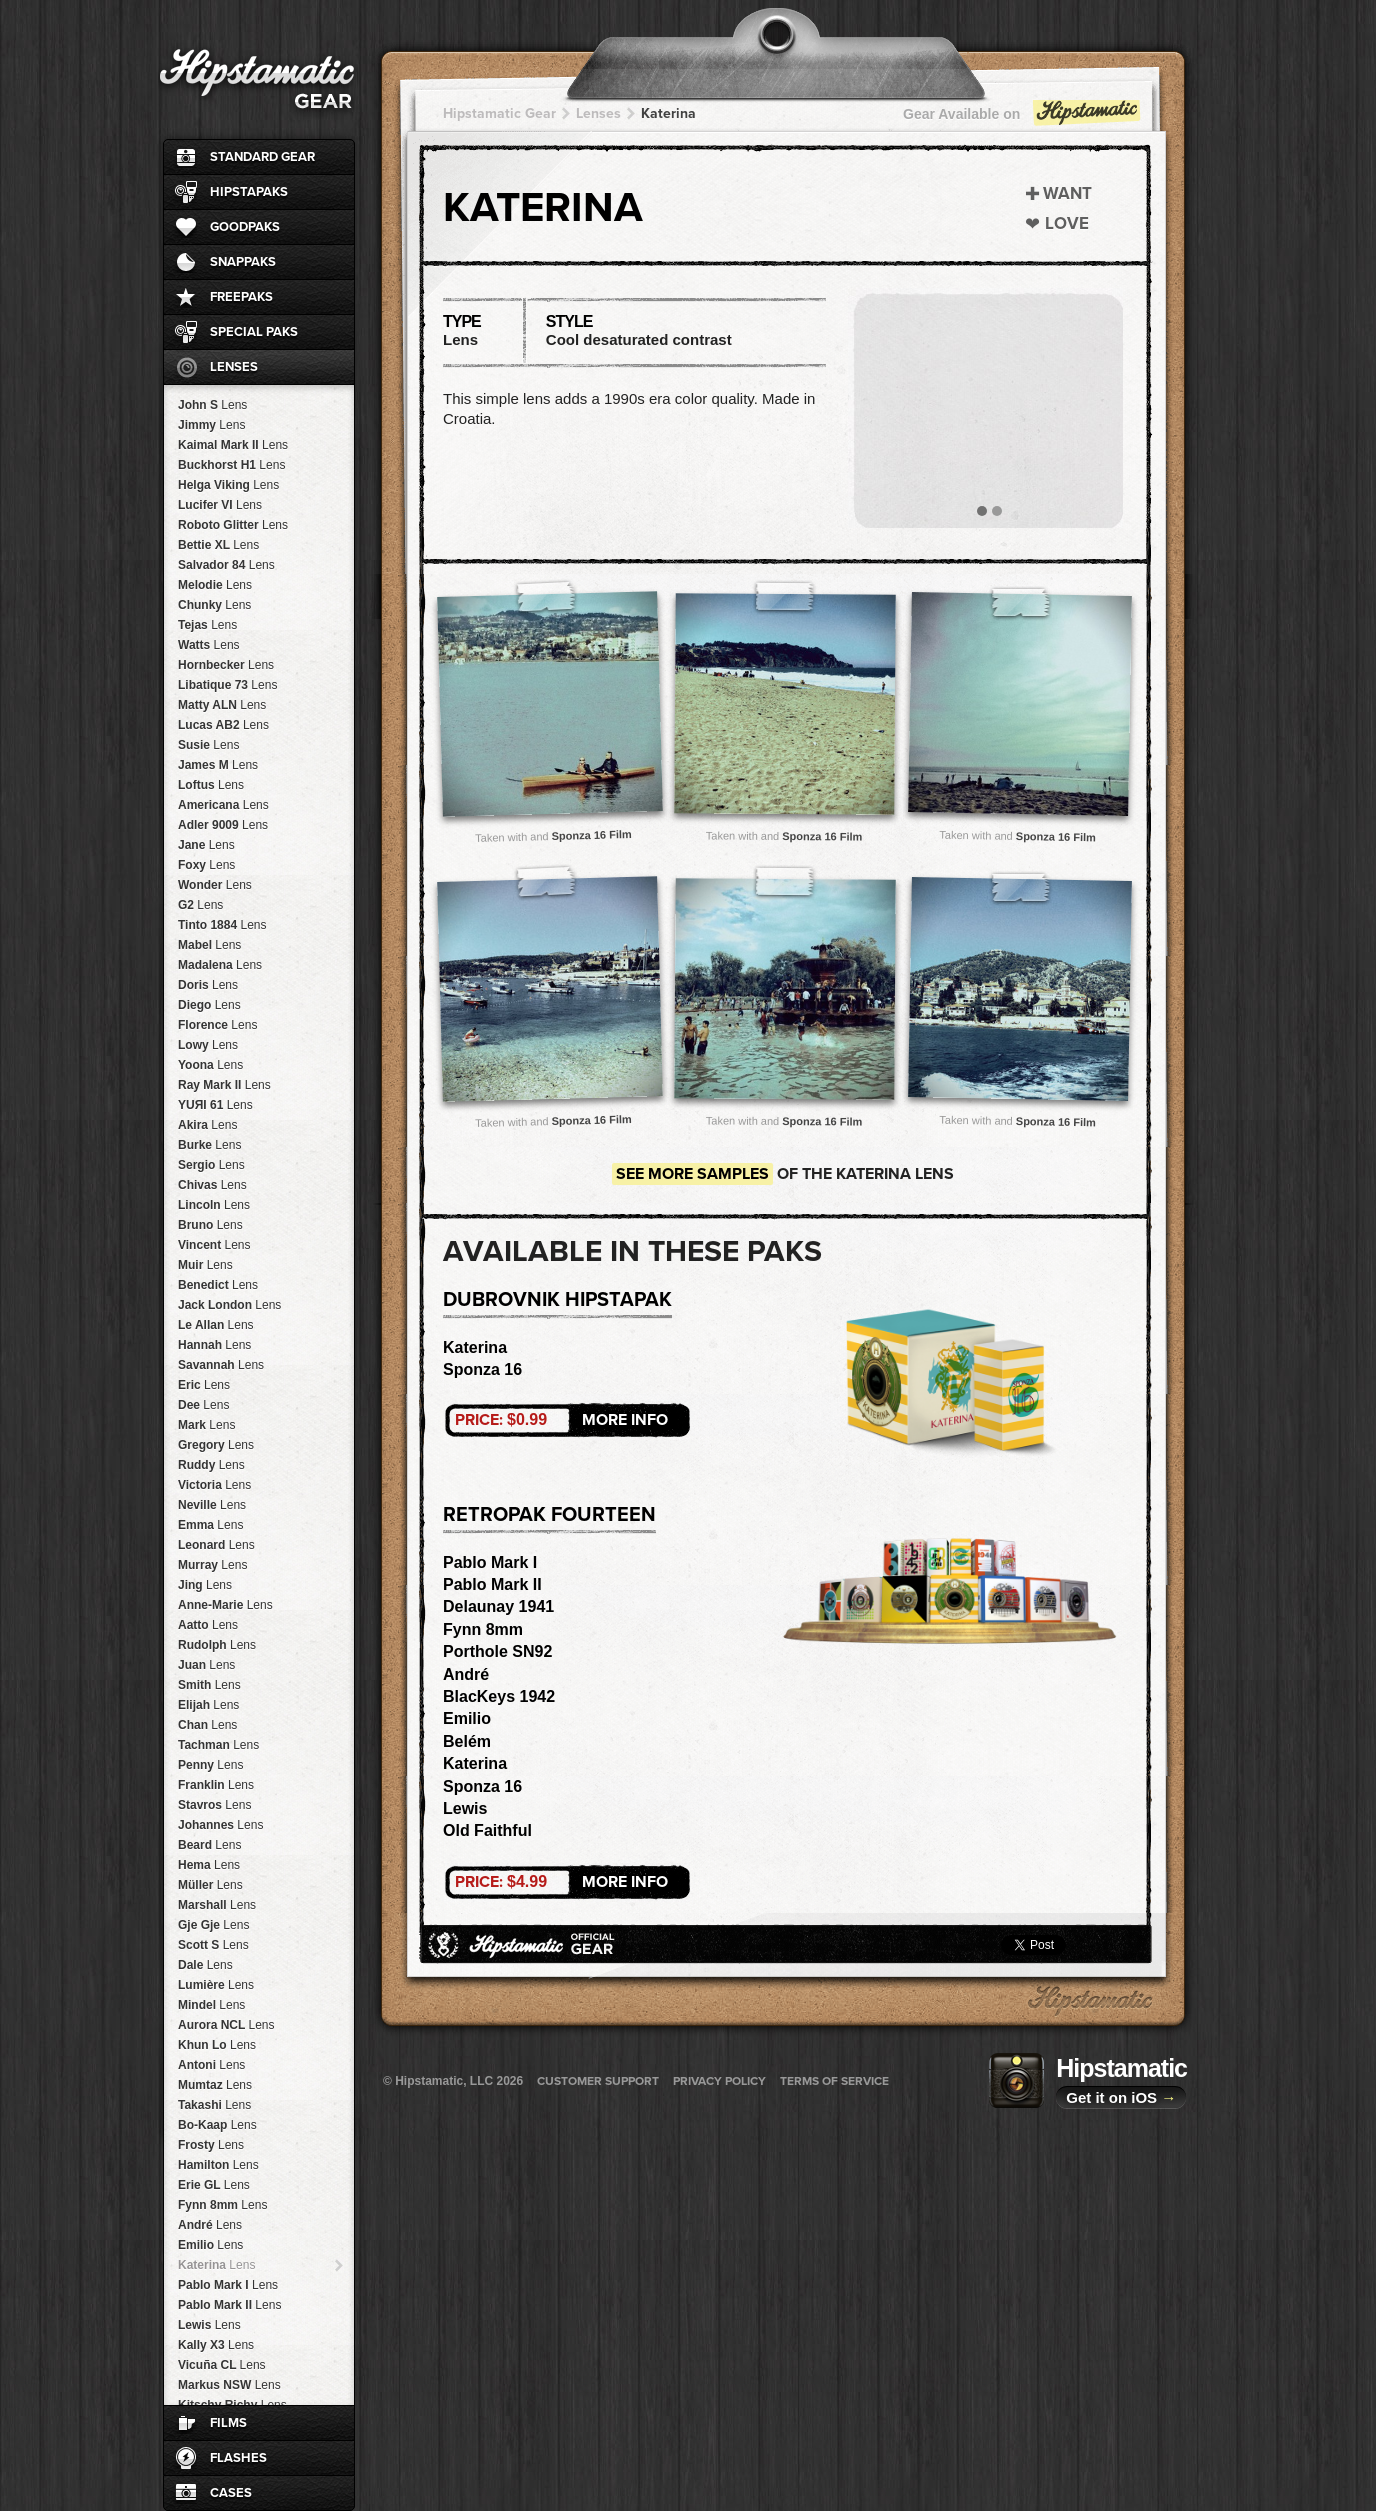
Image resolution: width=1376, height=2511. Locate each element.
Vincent (214, 1245)
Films (228, 2423)
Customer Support (598, 2081)
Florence (217, 1025)
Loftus (211, 785)
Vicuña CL (222, 2365)
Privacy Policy (719, 2081)
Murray (212, 1565)
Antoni (211, 2065)
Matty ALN (222, 705)
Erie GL (214, 2185)
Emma (210, 1525)
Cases (231, 2493)
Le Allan (216, 1325)
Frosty (211, 2145)
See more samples (692, 1174)
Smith (209, 1685)
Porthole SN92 (497, 1651)
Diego (209, 1005)
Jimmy (211, 425)
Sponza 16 (482, 1369)
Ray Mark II (224, 1085)
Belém (467, 1741)
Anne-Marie (225, 1605)
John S (212, 405)
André (210, 2225)
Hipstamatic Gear (499, 113)
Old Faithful (487, 1830)
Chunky (214, 605)
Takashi (214, 2105)
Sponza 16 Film (591, 835)
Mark (206, 1425)
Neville (212, 1505)
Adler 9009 (223, 825)
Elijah (208, 1705)
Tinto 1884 (222, 925)
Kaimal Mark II (233, 445)
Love (1067, 223)
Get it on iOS (1121, 2097)
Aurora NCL (226, 2025)
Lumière (216, 1985)
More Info (561, 1420)
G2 (200, 905)
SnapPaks (243, 262)
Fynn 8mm (222, 2205)
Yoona (210, 1065)
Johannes (220, 1825)
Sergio (211, 1165)
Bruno (210, 1225)
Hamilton (218, 2165)
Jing (205, 1585)
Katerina (216, 2265)
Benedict (218, 1285)
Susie (208, 745)
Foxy (206, 865)
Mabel (209, 945)
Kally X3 (216, 2345)
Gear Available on (1023, 118)
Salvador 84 (226, 565)
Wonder (215, 885)
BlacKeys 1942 (499, 1696)
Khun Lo (217, 2045)
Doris (208, 985)
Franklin (216, 1785)
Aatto (208, 1625)
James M (218, 765)
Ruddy (211, 1465)
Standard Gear (262, 157)
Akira (207, 1125)
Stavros (214, 1805)
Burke (209, 1145)
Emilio (210, 2245)
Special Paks (254, 332)
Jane (206, 845)
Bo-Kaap (217, 2125)
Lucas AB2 (223, 725)
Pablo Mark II (229, 2305)
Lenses (234, 367)
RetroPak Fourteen (549, 1515)
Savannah (221, 1365)
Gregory (216, 1445)
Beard (209, 1845)
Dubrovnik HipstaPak (557, 1300)
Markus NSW (229, 2385)
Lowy (208, 1045)
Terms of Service (834, 2081)
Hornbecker (226, 665)
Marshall (217, 1905)
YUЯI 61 (215, 1105)
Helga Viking (228, 485)
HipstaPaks (249, 192)
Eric (204, 1385)
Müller (210, 1885)
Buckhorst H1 (231, 465)
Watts (209, 645)
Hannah (214, 1345)
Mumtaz (215, 2085)
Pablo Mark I (228, 2285)
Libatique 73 (227, 685)
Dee (203, 1405)
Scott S (213, 1945)
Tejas (207, 625)
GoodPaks (245, 227)
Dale (205, 1965)
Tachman (218, 1745)
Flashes (238, 2458)
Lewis (209, 2325)
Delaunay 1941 (498, 1606)
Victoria (214, 1485)
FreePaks (241, 297)
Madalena (220, 965)
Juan (206, 1665)
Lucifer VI (220, 505)
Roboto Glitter (233, 525)
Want (1067, 193)
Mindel (211, 2005)
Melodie (215, 585)
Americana (223, 805)
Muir (205, 1265)
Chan (207, 1725)
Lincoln (214, 1205)
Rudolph (217, 1645)
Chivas (212, 1185)
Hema (209, 1865)
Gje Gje (213, 1925)
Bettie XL (218, 545)
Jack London (229, 1305)
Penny (210, 1765)
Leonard (216, 1545)
